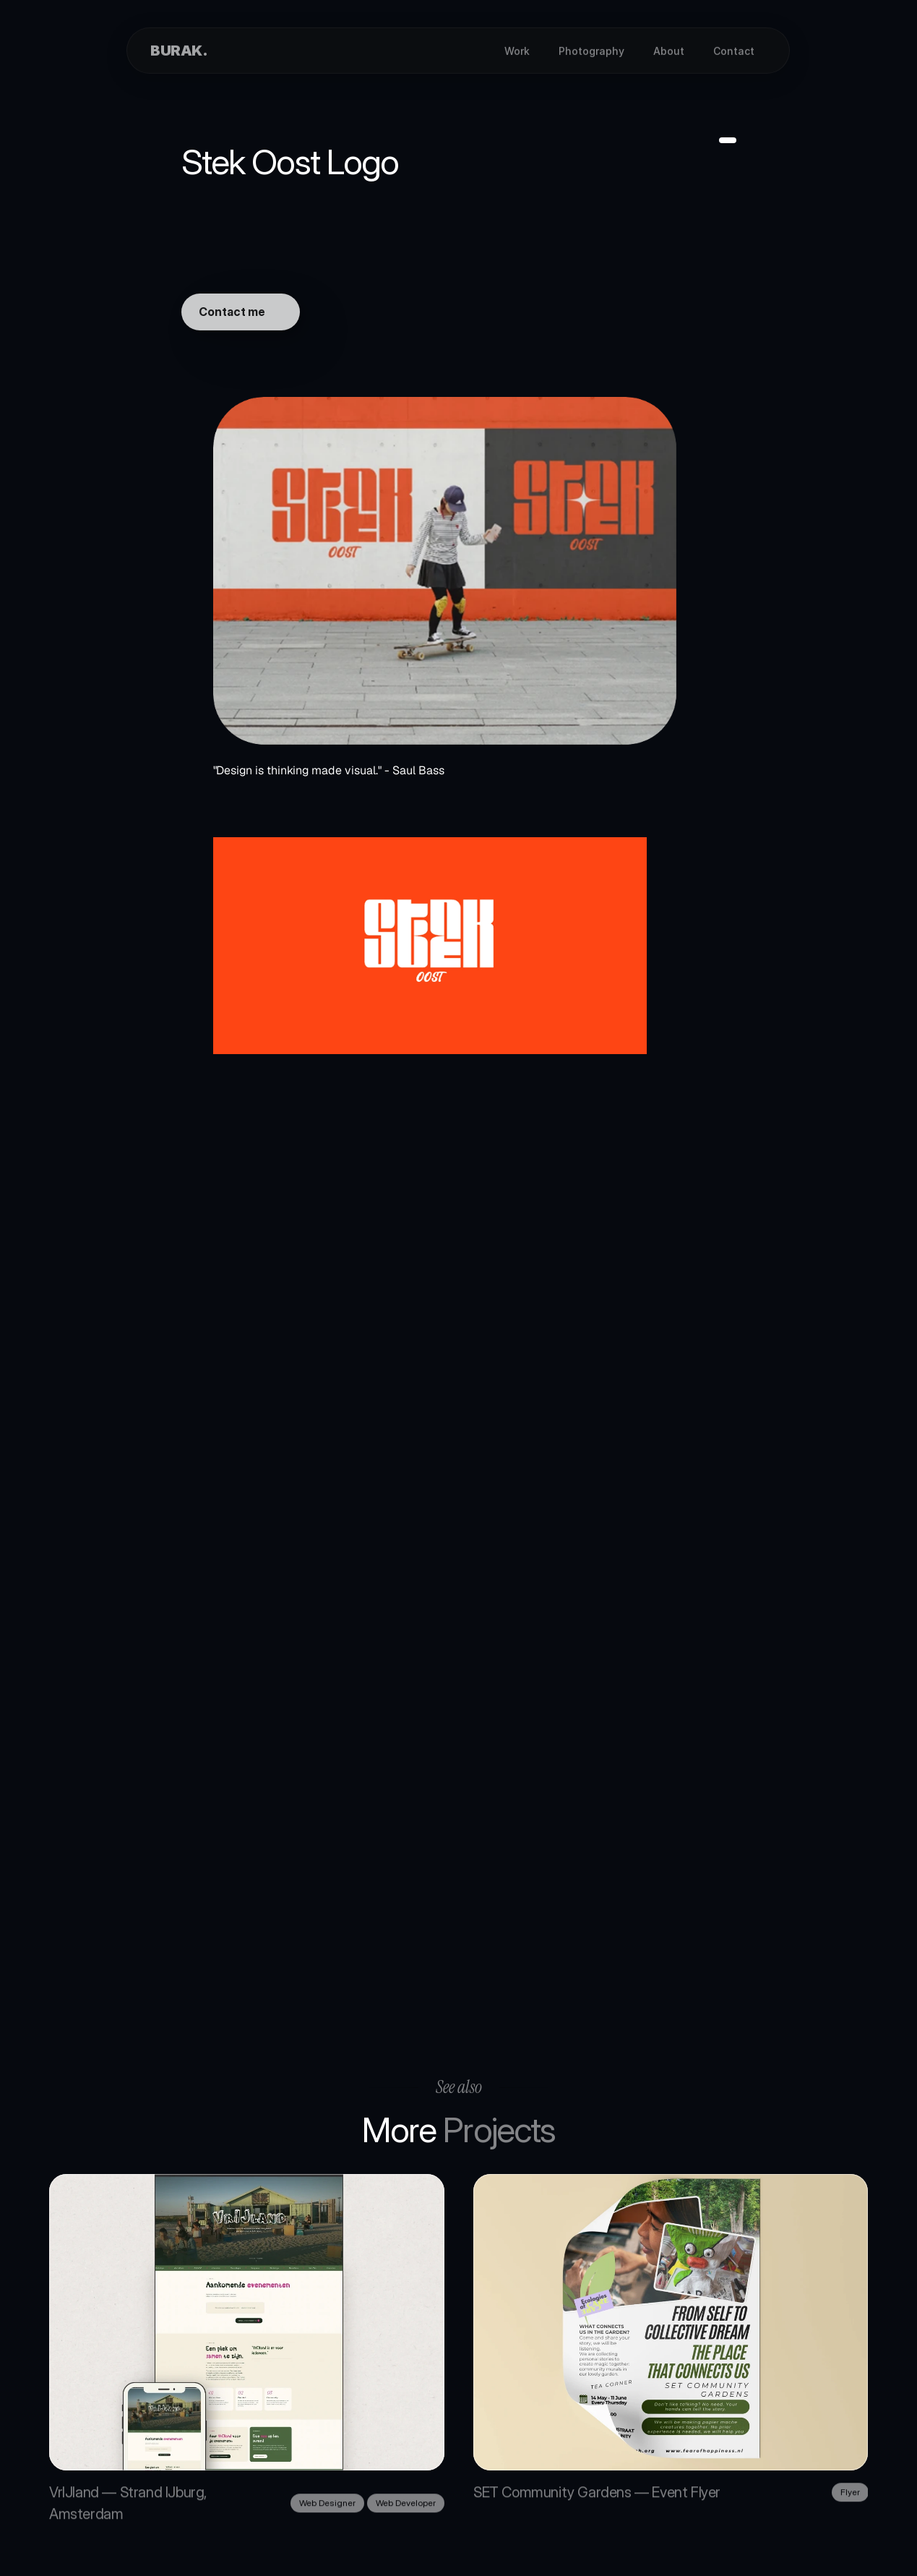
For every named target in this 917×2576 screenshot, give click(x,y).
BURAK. (178, 50)
